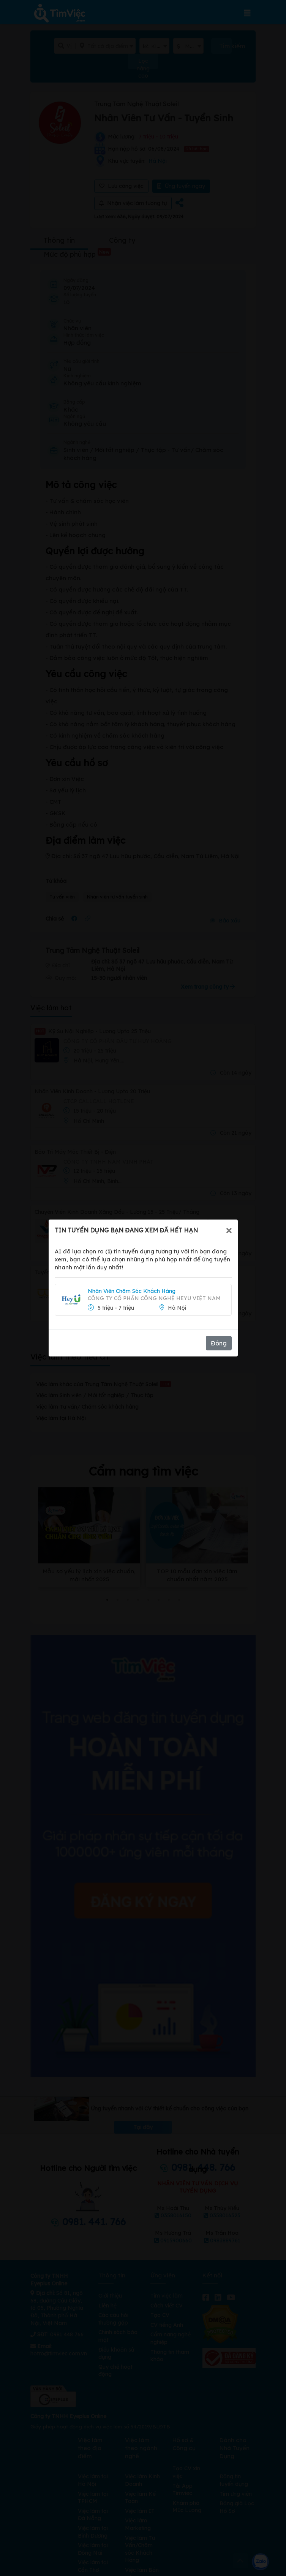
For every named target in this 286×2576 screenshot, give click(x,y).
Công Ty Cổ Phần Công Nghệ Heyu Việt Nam (154, 1298)
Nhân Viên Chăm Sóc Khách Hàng (131, 1291)
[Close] (229, 1230)
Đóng (219, 1343)
